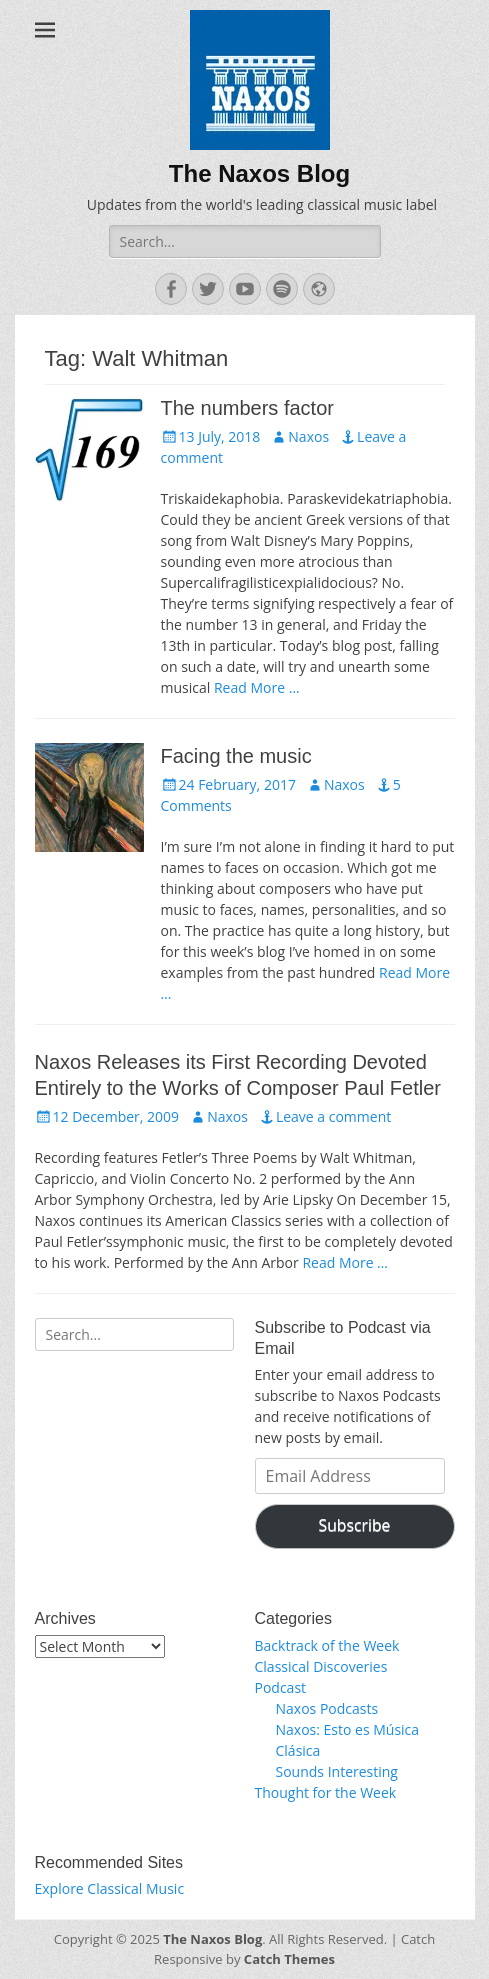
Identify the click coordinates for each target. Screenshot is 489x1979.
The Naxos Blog (259, 173)
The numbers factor (247, 408)
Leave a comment (333, 1116)
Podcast (281, 1687)
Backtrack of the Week (327, 1645)
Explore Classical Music (110, 1888)
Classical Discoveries (321, 1666)
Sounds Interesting (337, 1771)
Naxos (308, 436)
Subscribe (355, 1525)
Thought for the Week (326, 1792)
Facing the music (236, 756)
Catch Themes (289, 1959)
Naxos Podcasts (327, 1708)
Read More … (257, 687)
